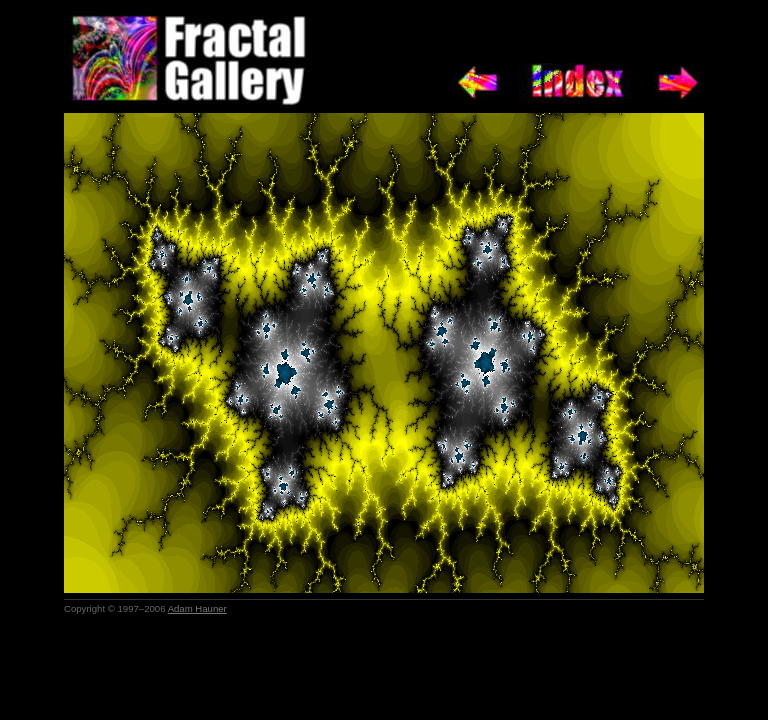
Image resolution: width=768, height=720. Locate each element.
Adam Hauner (197, 608)
